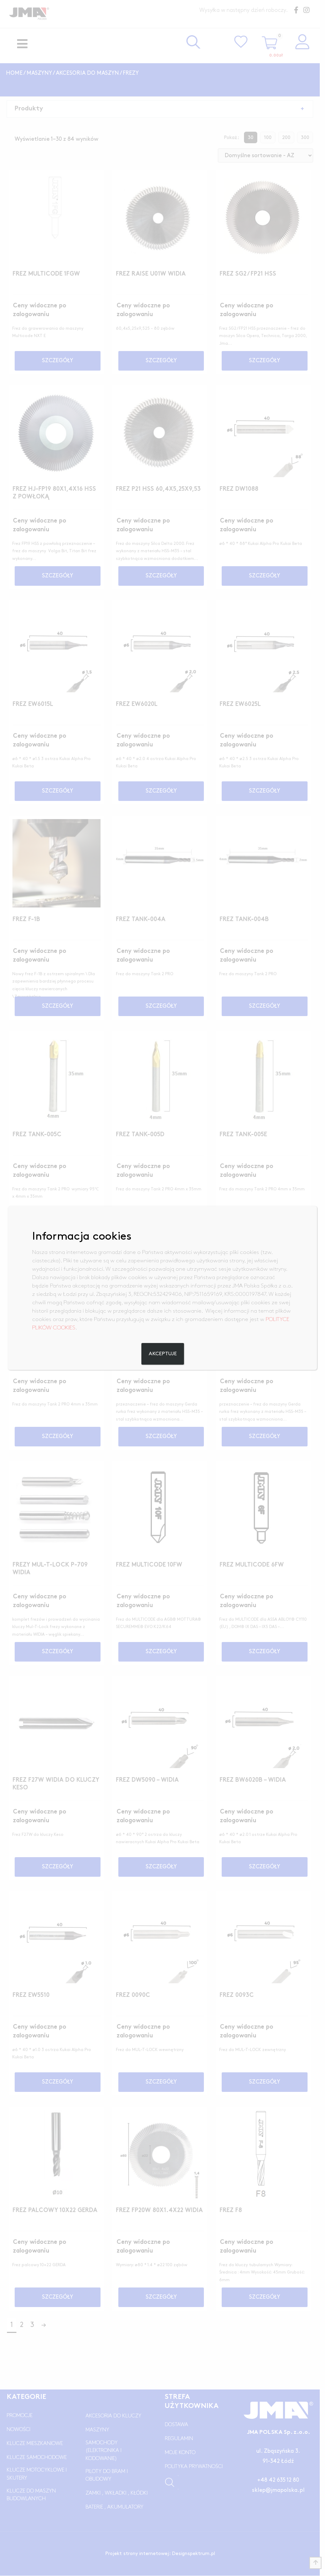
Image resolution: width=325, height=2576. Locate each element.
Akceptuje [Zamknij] (162, 1358)
